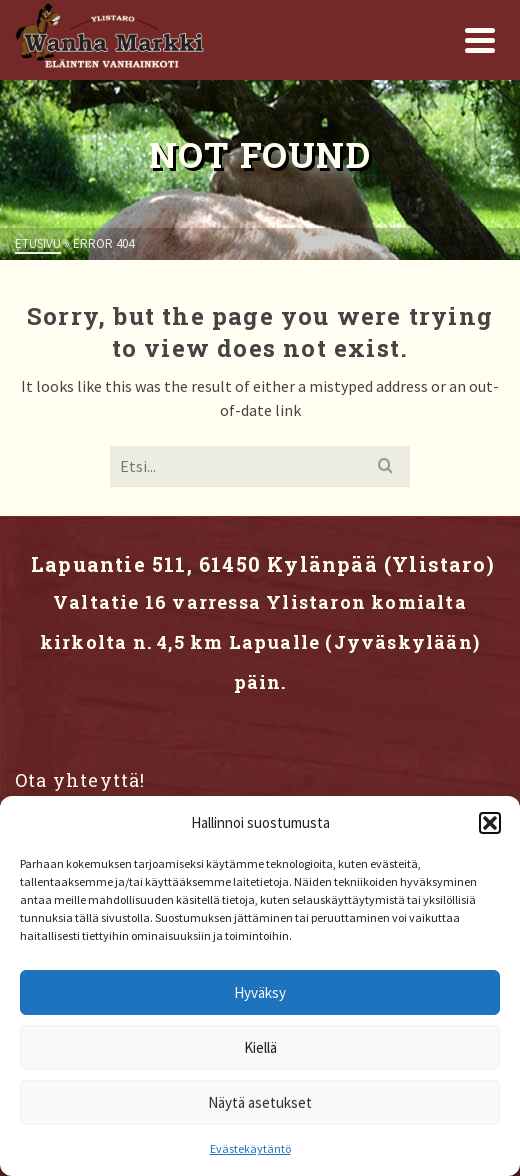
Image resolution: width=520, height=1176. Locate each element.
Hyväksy (260, 992)
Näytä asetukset (260, 1102)
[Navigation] (480, 40)
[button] (490, 823)
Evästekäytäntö (250, 1148)
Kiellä (260, 1047)
